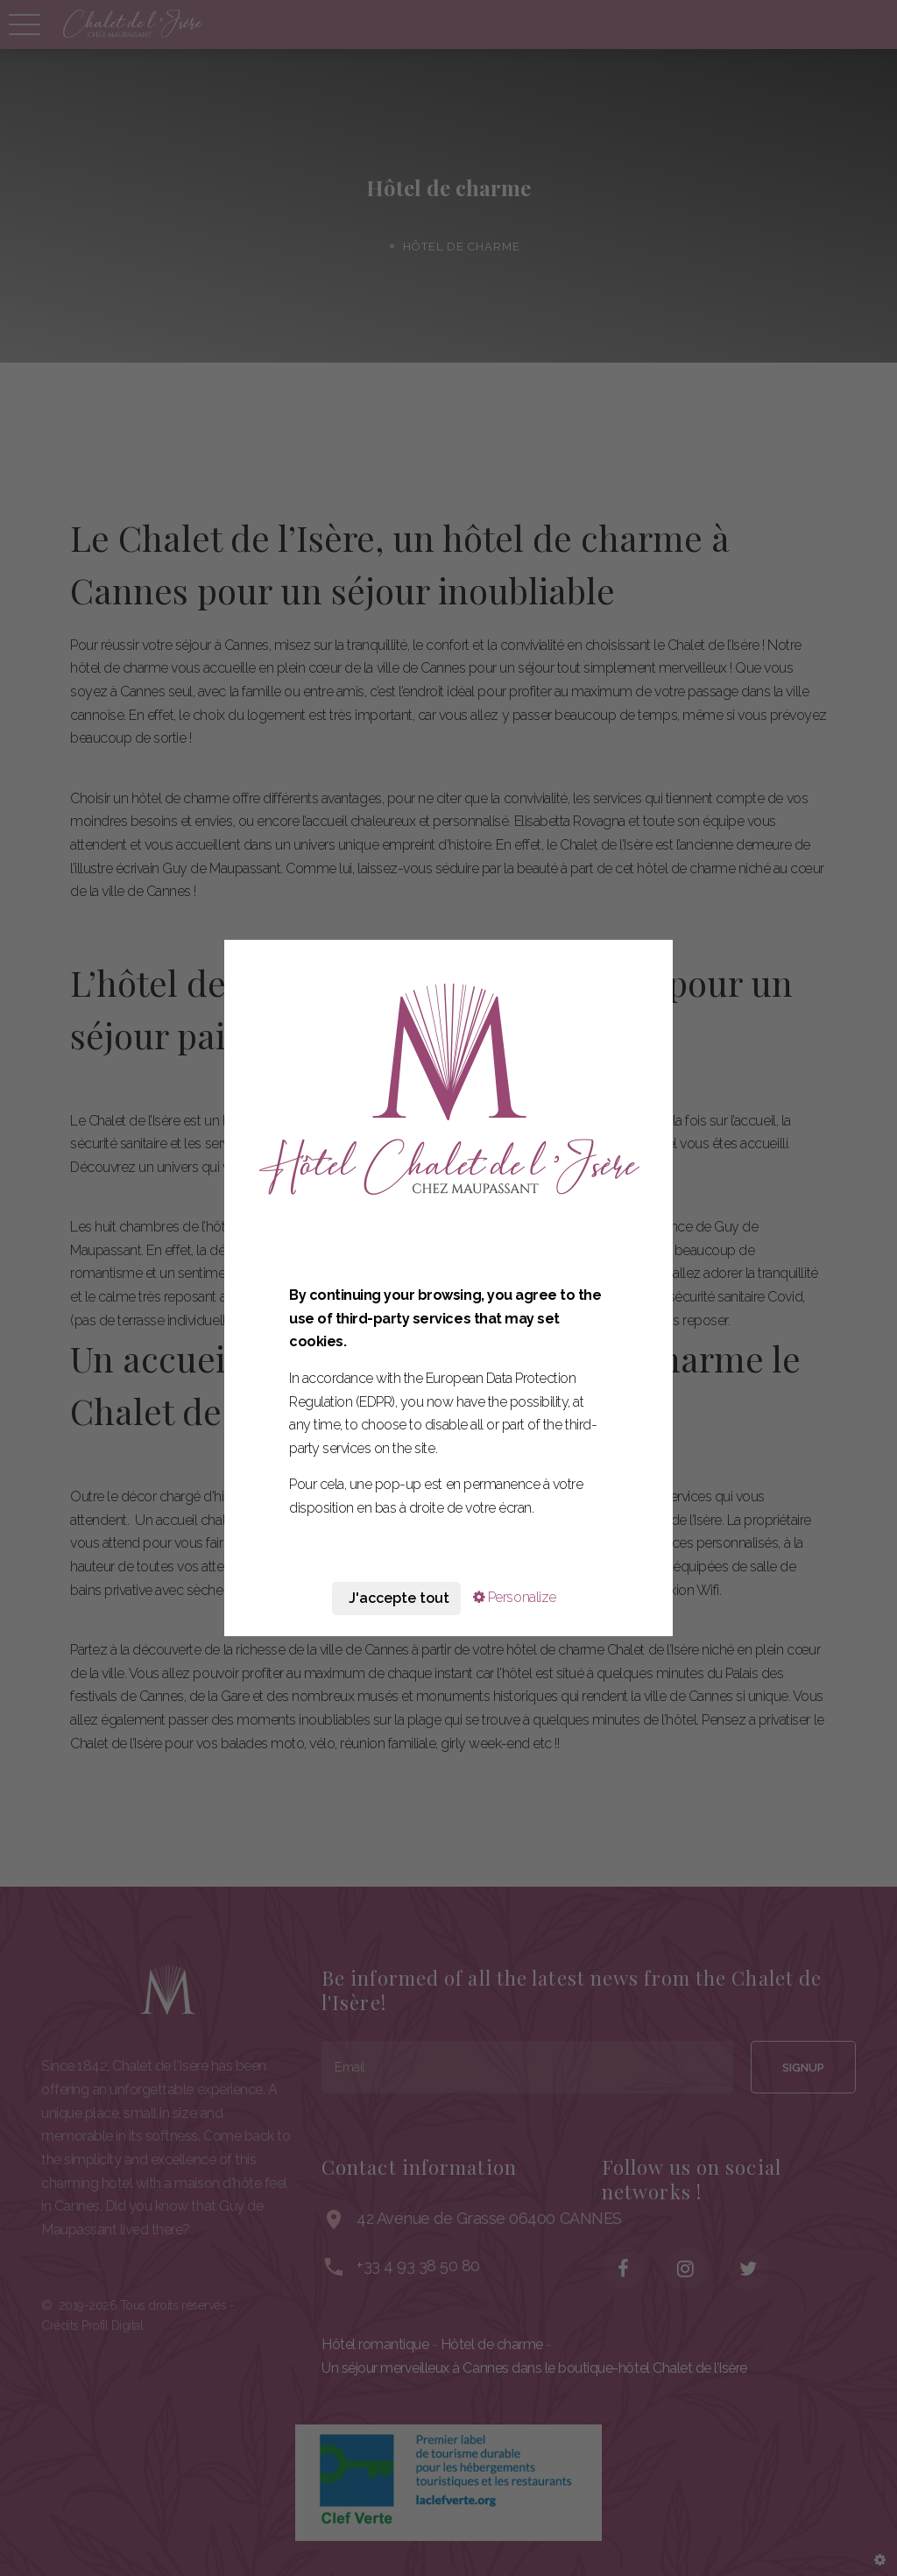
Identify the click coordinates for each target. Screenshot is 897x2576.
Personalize (514, 1597)
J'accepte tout (396, 1598)
